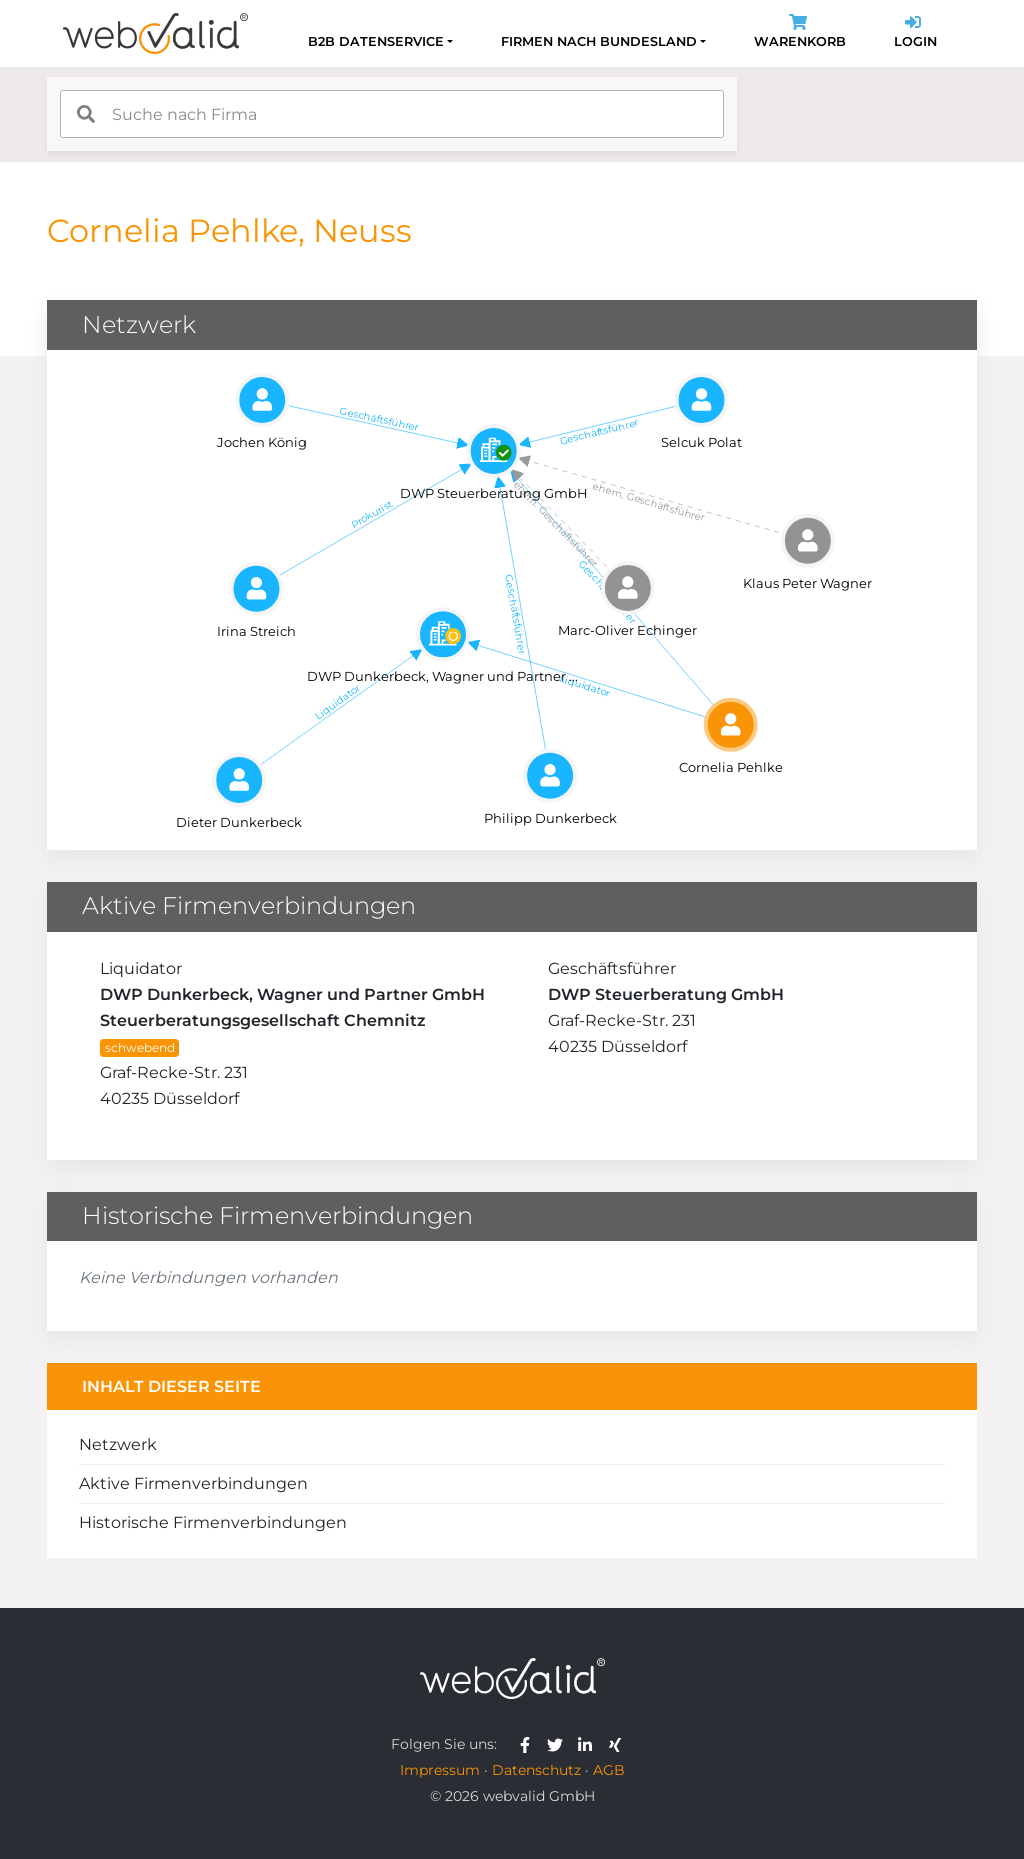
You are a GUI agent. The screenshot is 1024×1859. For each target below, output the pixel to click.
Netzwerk (118, 1444)
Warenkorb (800, 33)
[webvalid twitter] (559, 1744)
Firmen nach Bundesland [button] (599, 41)
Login (915, 33)
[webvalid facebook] (529, 1744)
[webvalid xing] (617, 1744)
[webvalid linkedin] (589, 1744)
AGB (609, 1770)
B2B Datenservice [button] (376, 41)
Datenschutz (536, 1770)
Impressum (440, 1770)
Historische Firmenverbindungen (213, 1522)
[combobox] (392, 114)
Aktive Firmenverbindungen (193, 1483)
